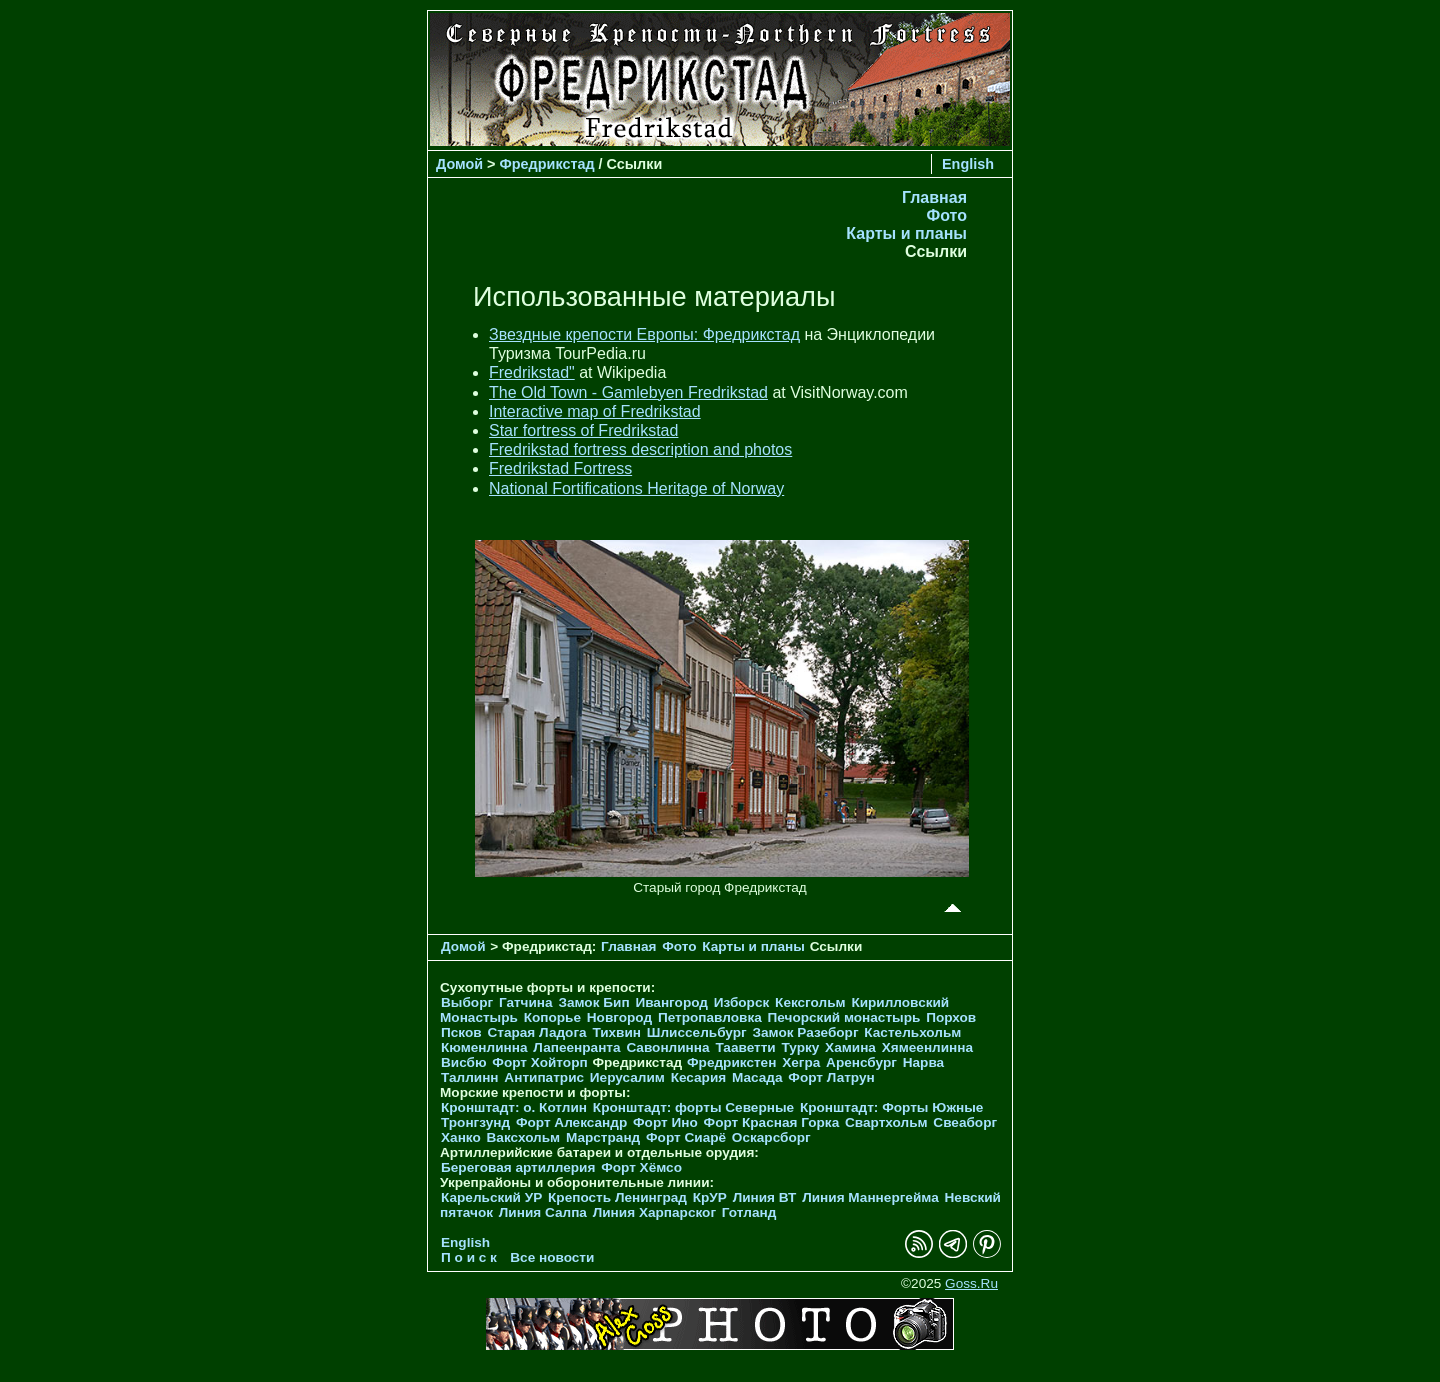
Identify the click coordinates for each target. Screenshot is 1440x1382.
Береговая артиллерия (518, 1167)
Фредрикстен (731, 1062)
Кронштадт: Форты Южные (892, 1107)
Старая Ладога (536, 1032)
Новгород (619, 1017)
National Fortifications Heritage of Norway (636, 488)
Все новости (552, 1257)
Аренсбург (861, 1062)
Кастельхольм (912, 1032)
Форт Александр (571, 1122)
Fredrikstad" (532, 372)
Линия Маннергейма (870, 1197)
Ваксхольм (524, 1137)
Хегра (801, 1062)
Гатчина (526, 1002)
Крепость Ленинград (617, 1197)
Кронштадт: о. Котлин (514, 1107)
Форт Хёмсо (641, 1167)
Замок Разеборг (805, 1032)
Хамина (850, 1047)
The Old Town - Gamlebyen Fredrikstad (628, 392)
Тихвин (616, 1032)
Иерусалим (627, 1077)
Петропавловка (710, 1017)
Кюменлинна (484, 1047)
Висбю (464, 1062)
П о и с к (469, 1257)
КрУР (710, 1197)
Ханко (461, 1137)
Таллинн (470, 1077)
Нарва (923, 1062)
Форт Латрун (831, 1077)
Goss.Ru (971, 1283)
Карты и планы (906, 233)
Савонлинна (667, 1047)
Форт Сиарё (686, 1137)
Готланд (749, 1212)
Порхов (951, 1017)
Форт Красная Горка (772, 1122)
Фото (947, 215)
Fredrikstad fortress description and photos (640, 449)
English (968, 164)
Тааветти (745, 1047)
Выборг (467, 1002)
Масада (757, 1077)
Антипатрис (544, 1077)
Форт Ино (665, 1122)
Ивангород (671, 1002)
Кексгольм (810, 1002)
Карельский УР (491, 1197)
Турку (800, 1047)
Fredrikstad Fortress (560, 468)
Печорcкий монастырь (844, 1017)
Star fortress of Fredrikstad (583, 430)
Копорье (552, 1017)
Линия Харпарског (654, 1212)
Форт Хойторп (539, 1062)
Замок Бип (593, 1002)
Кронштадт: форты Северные (693, 1107)
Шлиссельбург (697, 1032)
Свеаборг (965, 1122)
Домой (459, 164)
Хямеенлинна (927, 1047)
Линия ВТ (765, 1197)
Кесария (699, 1077)
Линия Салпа (543, 1212)
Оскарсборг (771, 1137)
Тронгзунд (475, 1122)
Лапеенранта (576, 1047)
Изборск (742, 1002)
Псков (461, 1032)
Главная (934, 197)
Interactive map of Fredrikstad (595, 411)
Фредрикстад (547, 164)
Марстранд (603, 1137)
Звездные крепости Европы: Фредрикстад (644, 334)
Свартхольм (886, 1122)
